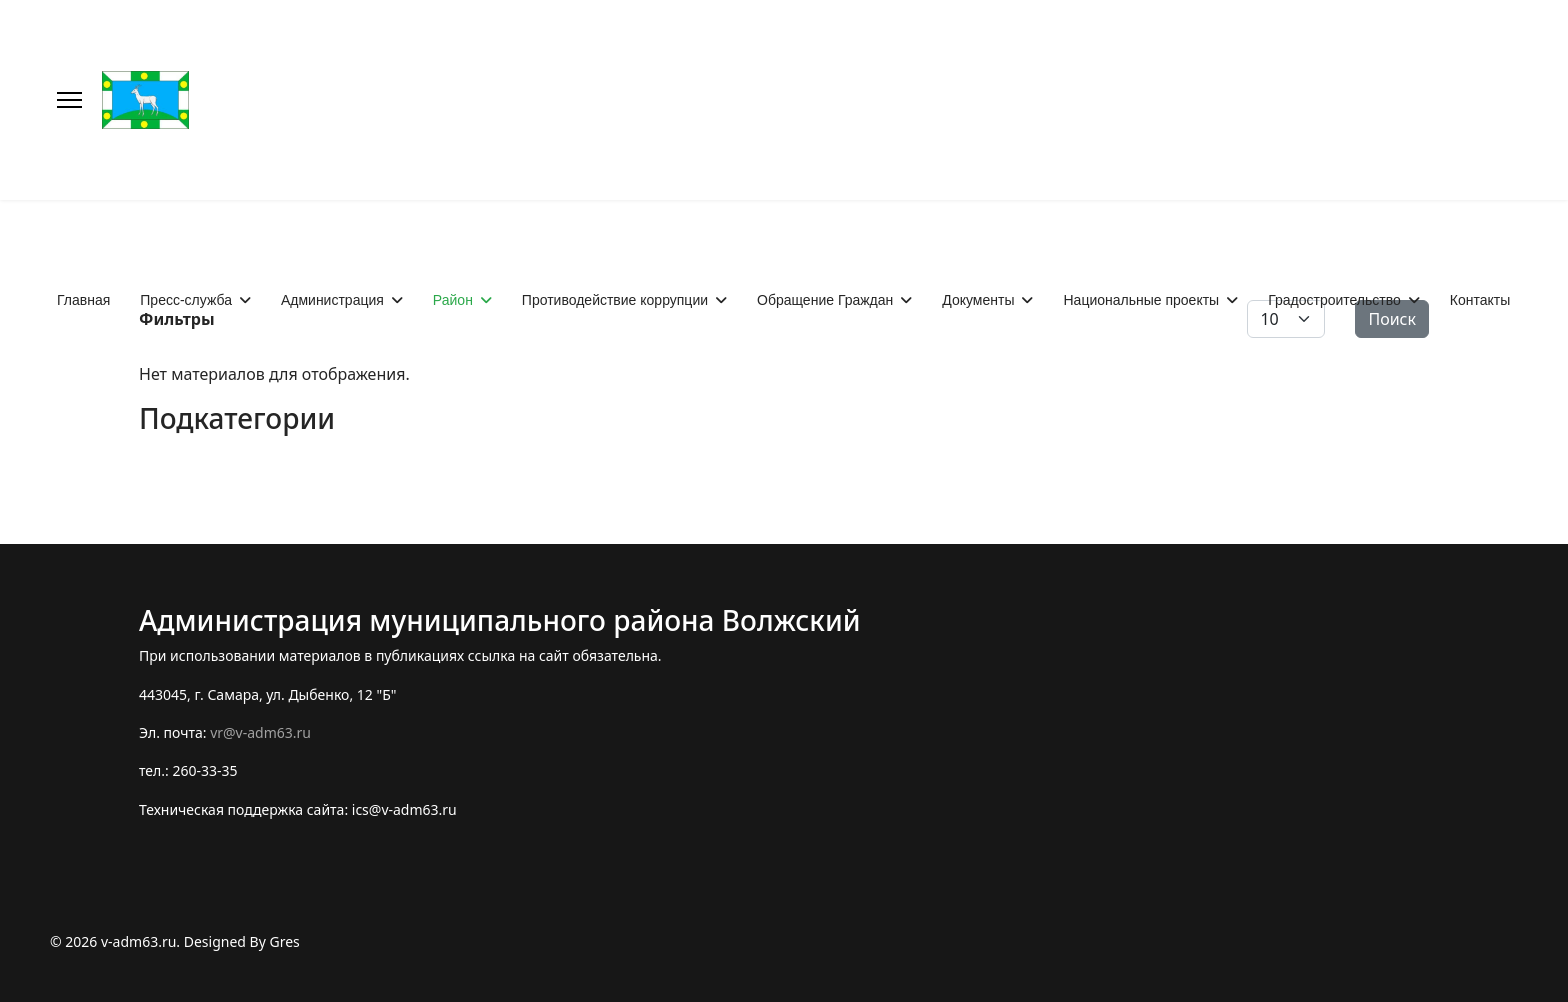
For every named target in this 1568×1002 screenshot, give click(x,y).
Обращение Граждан (825, 300)
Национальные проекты (1141, 300)
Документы (978, 300)
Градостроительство (1334, 300)
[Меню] (69, 100)
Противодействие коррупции (615, 300)
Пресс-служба (186, 300)
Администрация (332, 300)
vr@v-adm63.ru (260, 732)
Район (453, 300)
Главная (83, 300)
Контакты (1480, 300)
